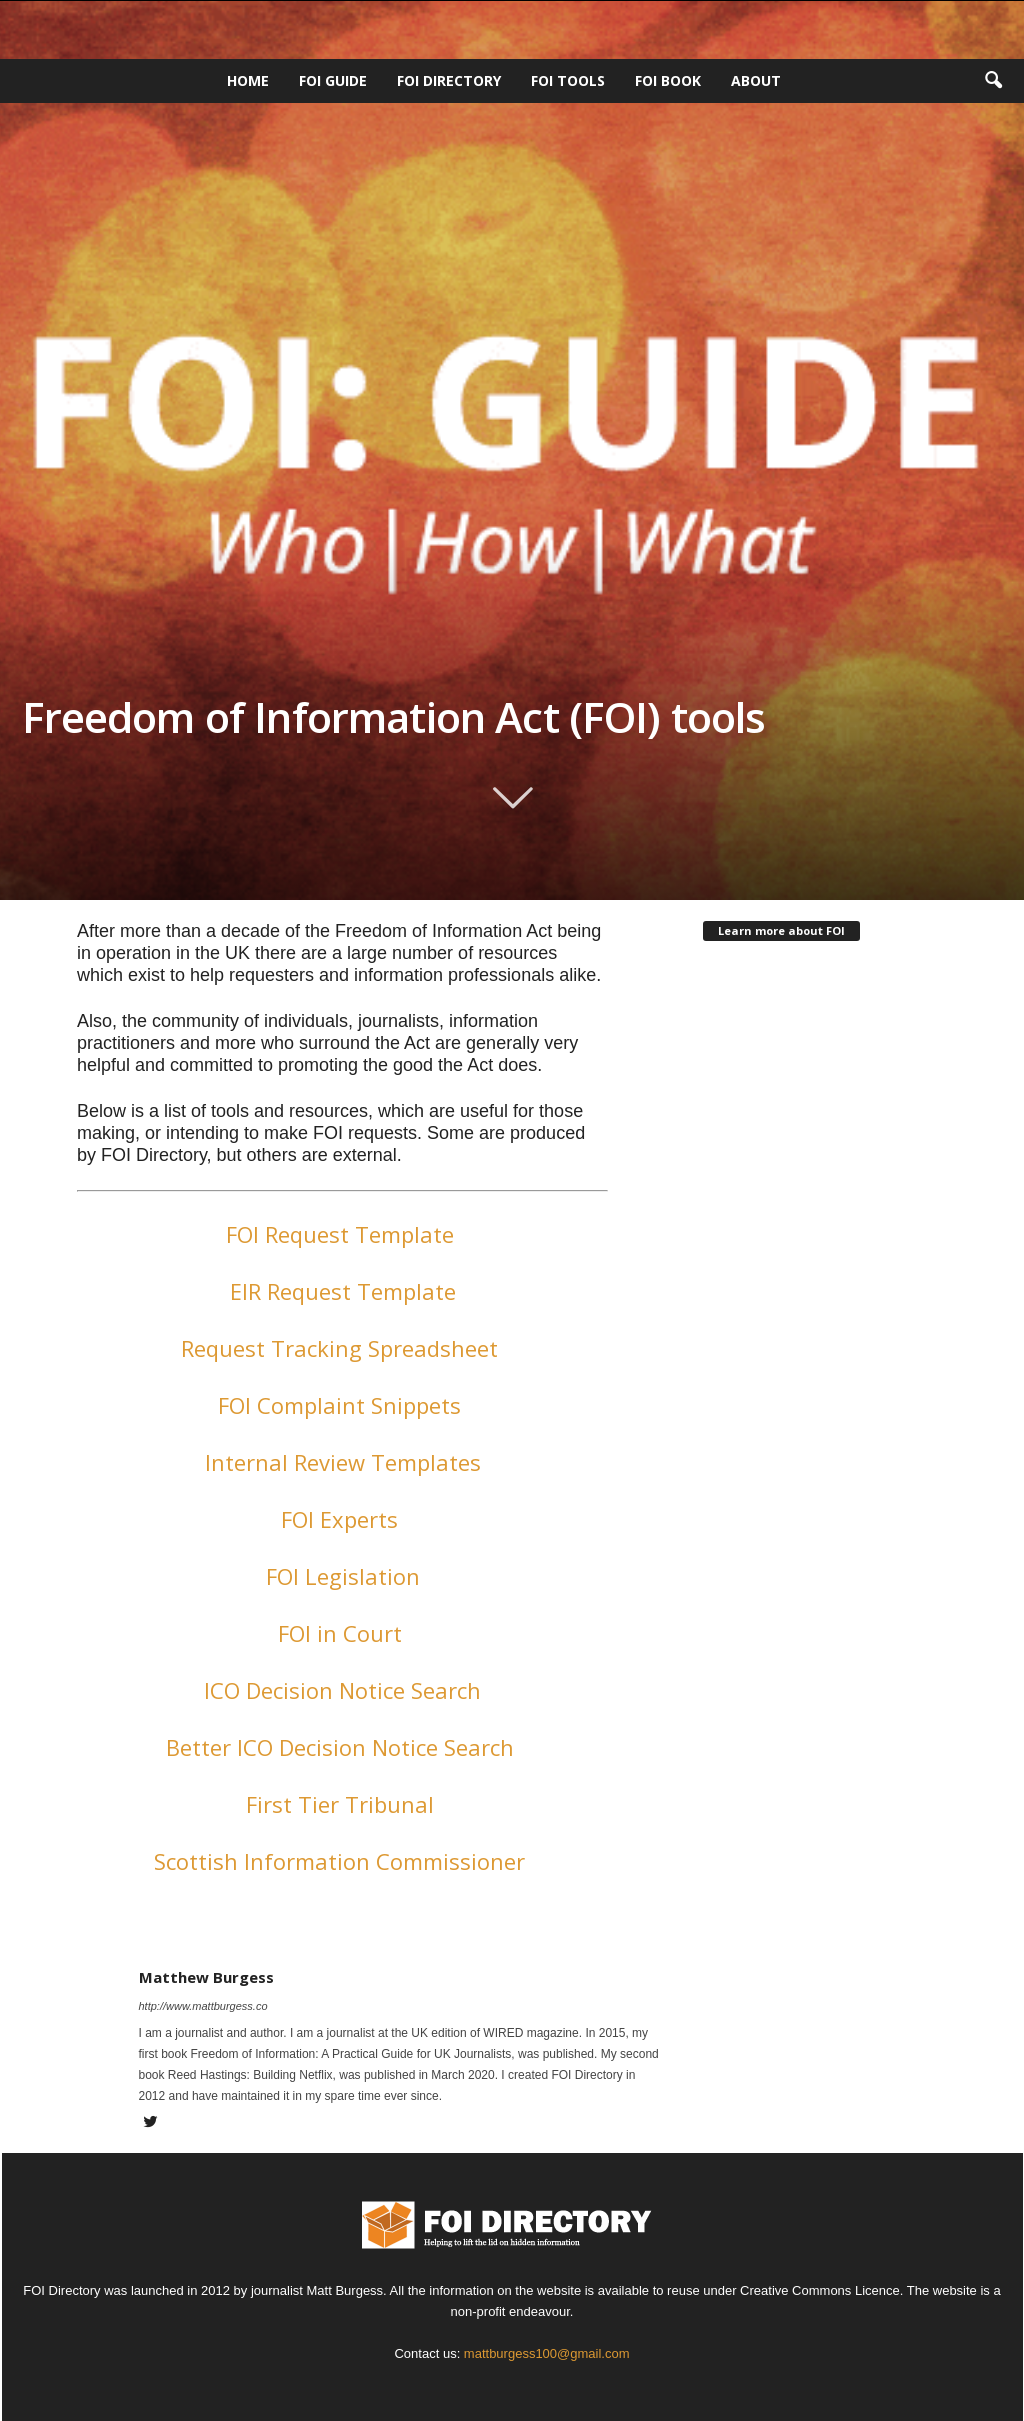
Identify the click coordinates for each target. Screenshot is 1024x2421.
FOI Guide (333, 80)
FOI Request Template (343, 1234)
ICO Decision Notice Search (342, 1690)
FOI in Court (343, 1633)
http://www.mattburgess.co (203, 2006)
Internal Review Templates (343, 1462)
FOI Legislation (343, 1576)
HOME (248, 80)
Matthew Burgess (206, 1977)
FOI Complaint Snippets (342, 1405)
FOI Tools (568, 80)
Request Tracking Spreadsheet (342, 1348)
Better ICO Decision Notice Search (343, 1747)
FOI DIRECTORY (449, 80)
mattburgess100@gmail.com (547, 2353)
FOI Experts (342, 1519)
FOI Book (668, 80)
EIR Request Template (343, 1291)
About (756, 80)
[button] (993, 81)
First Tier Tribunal (343, 1804)
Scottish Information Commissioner (342, 1861)
